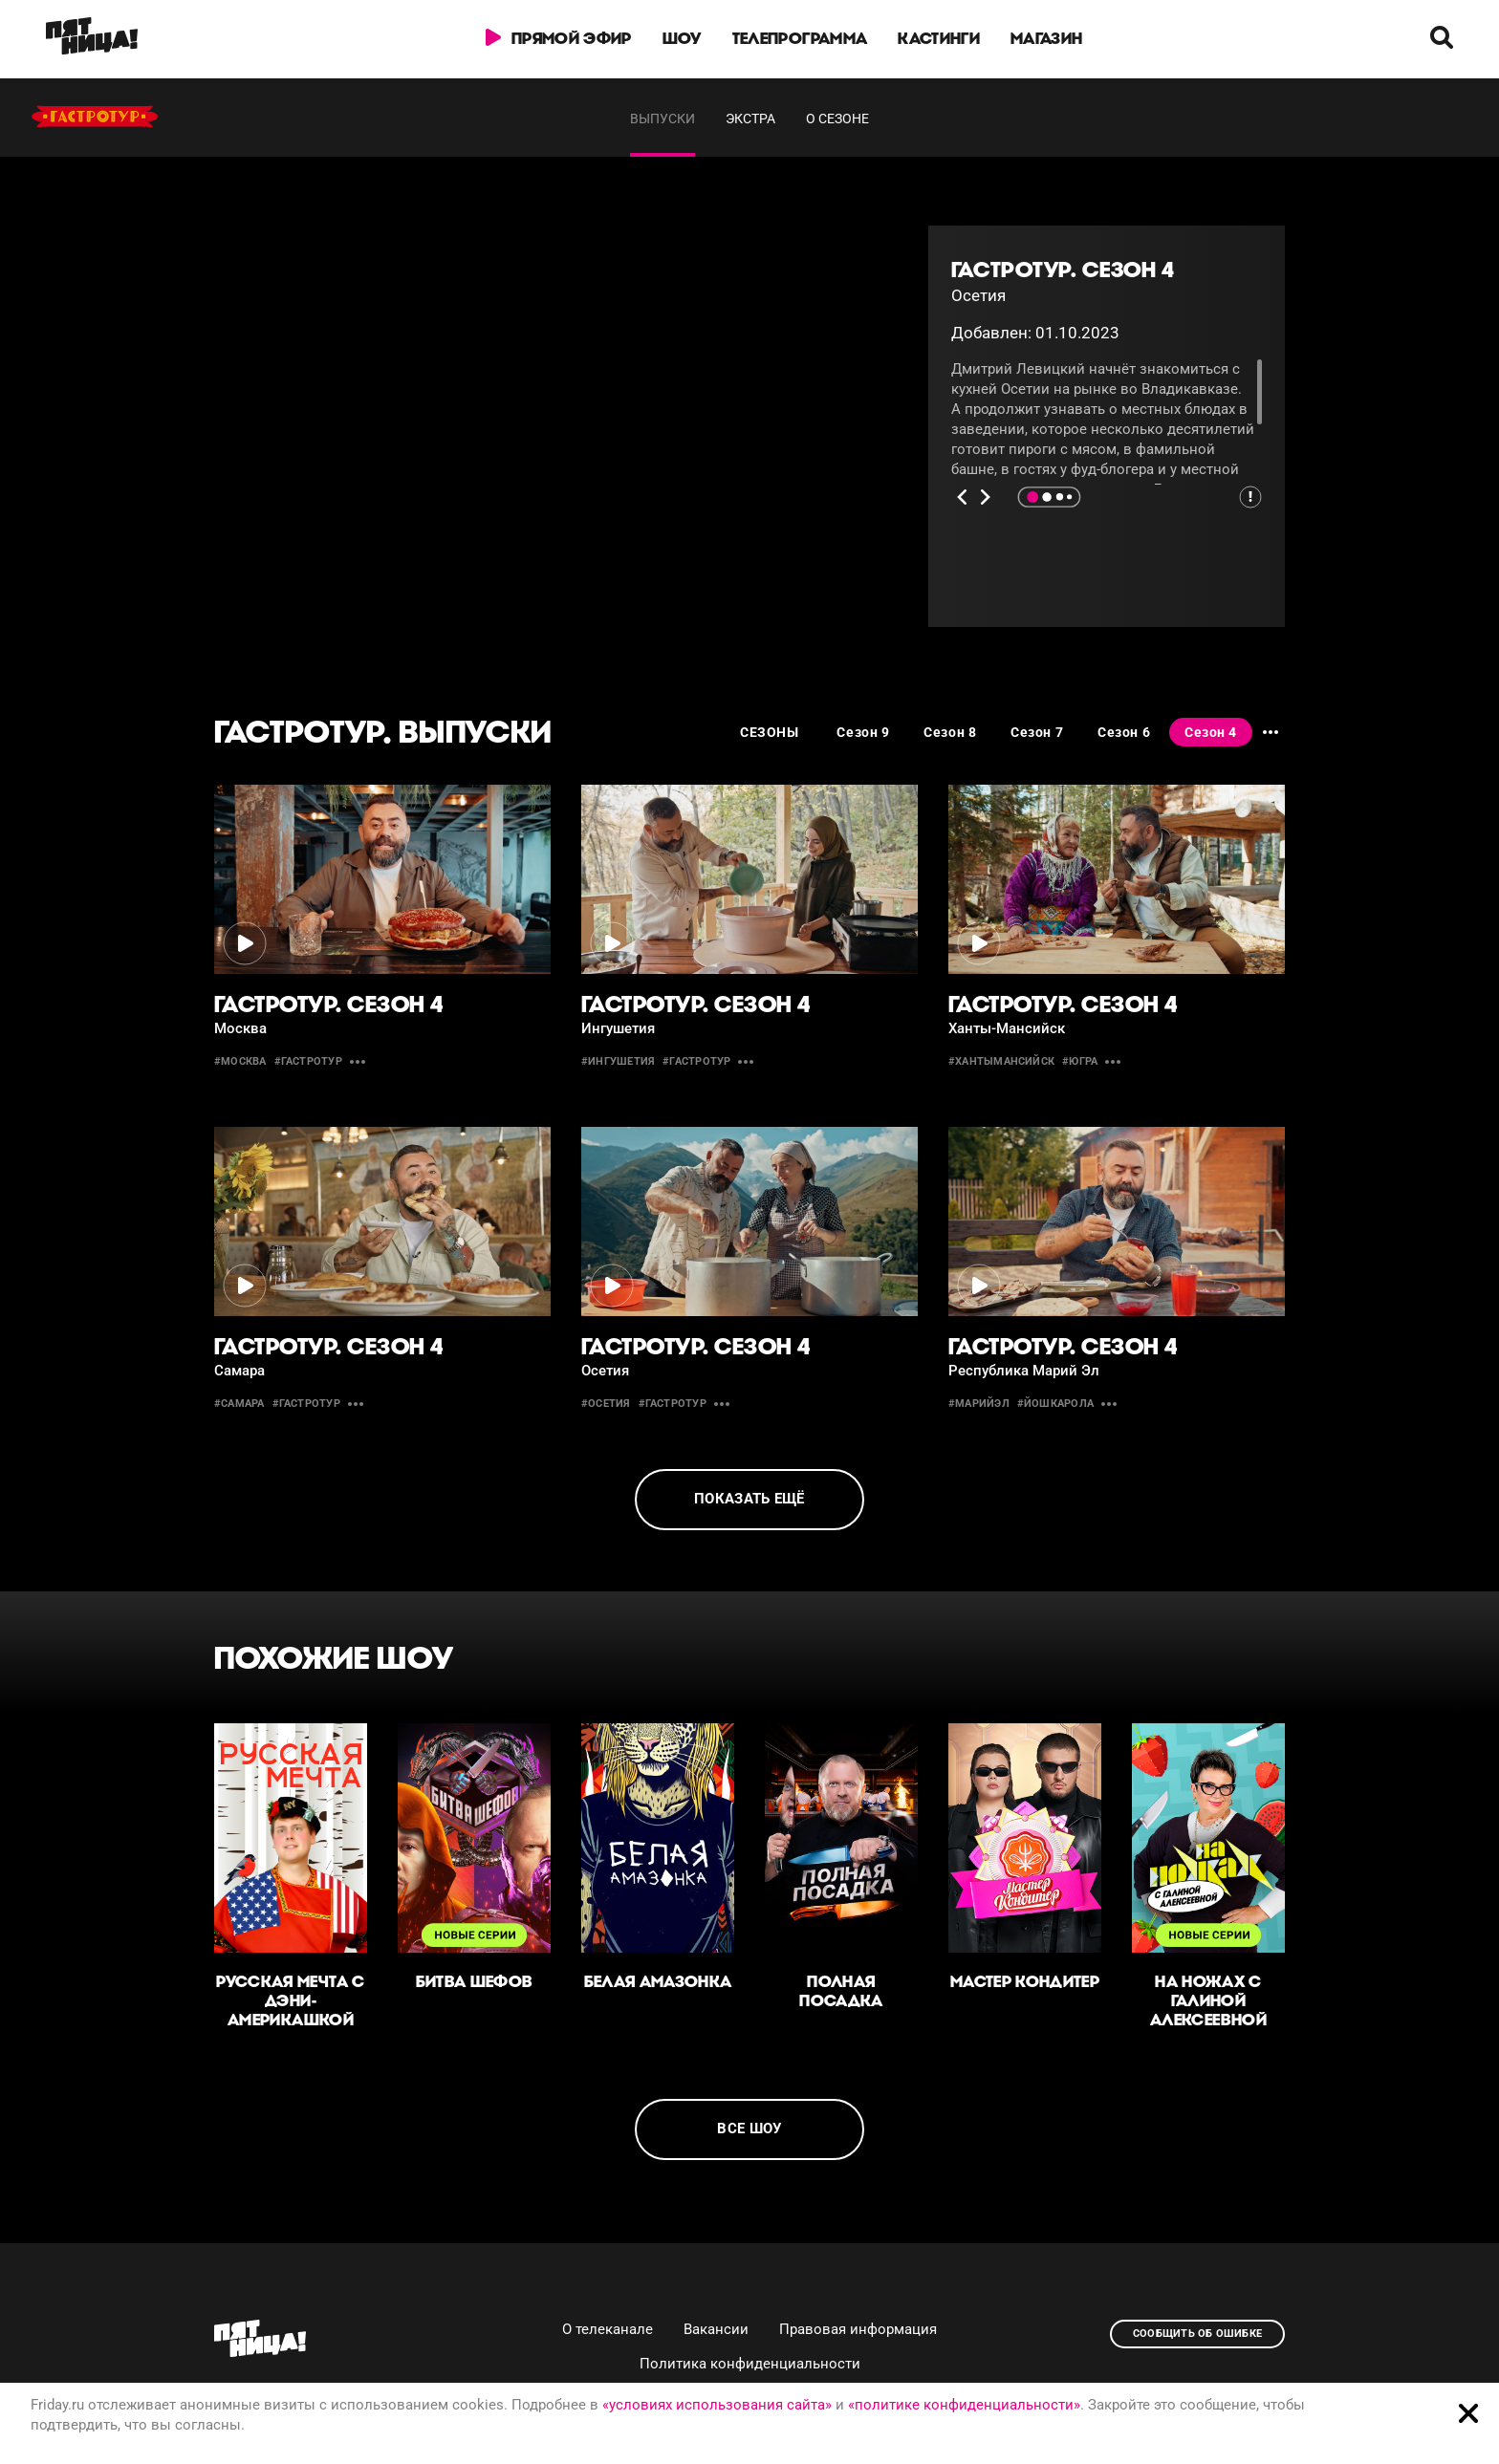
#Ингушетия (618, 1061)
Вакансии (716, 2329)
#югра (1079, 1061)
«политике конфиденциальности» (964, 2404)
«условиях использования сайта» (717, 2404)
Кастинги (939, 38)
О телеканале (607, 2329)
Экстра (750, 118)
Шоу (682, 38)
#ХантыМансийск (1001, 1061)
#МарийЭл (979, 1403)
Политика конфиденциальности (750, 2363)
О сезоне (837, 118)
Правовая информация (858, 2329)
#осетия (606, 1403)
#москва (240, 1061)
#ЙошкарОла (1055, 1403)
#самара (239, 1403)
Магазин (1046, 38)
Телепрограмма (799, 38)
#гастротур (308, 1061)
